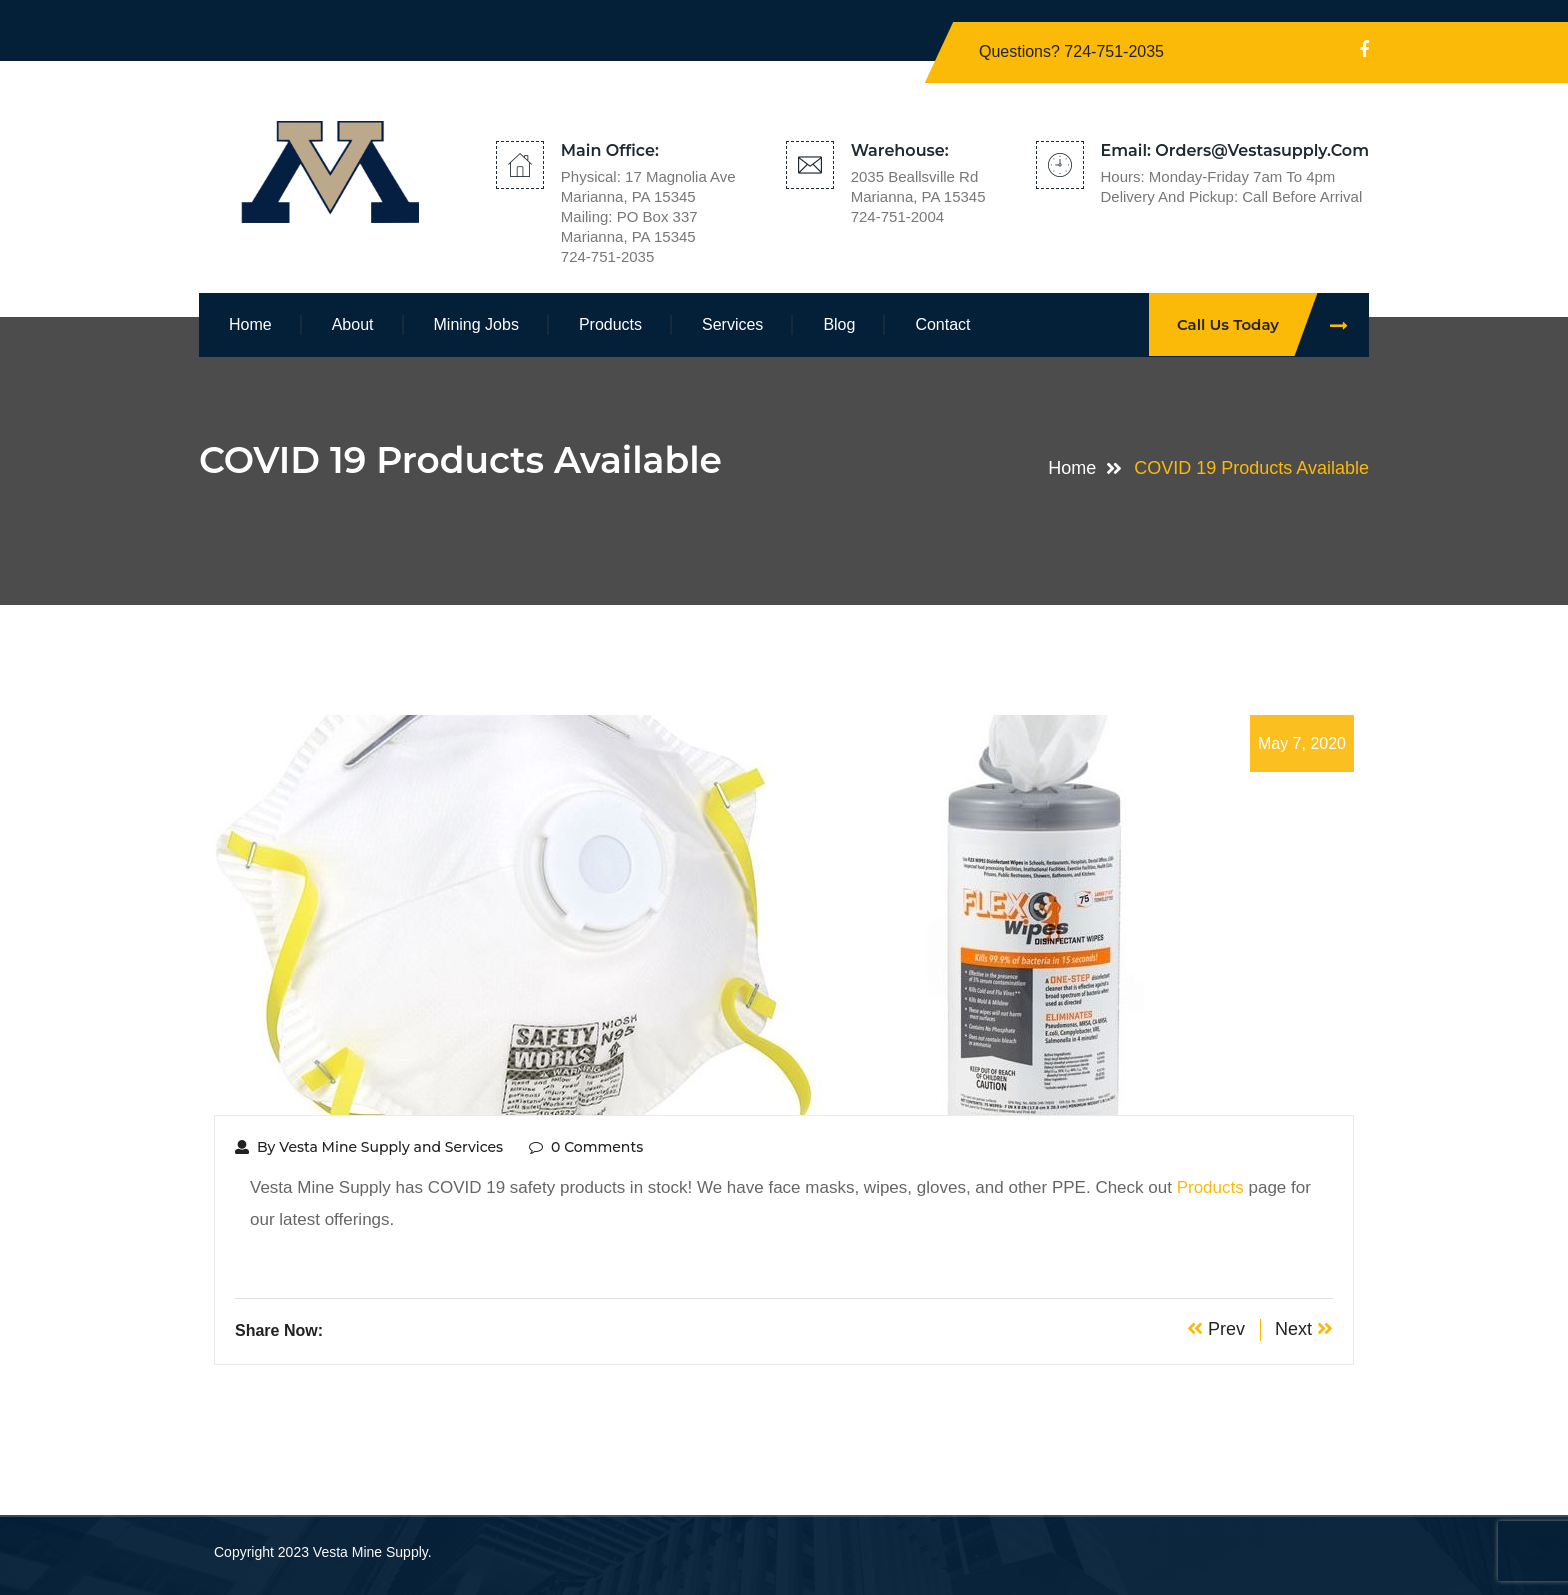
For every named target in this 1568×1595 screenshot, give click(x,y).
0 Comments (586, 1147)
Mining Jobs (476, 324)
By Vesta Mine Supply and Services (369, 1147)
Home (250, 324)
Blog (839, 324)
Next (1304, 1329)
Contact (942, 324)
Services (732, 324)
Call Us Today (1273, 324)
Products (610, 324)
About (353, 324)
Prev (1216, 1329)
